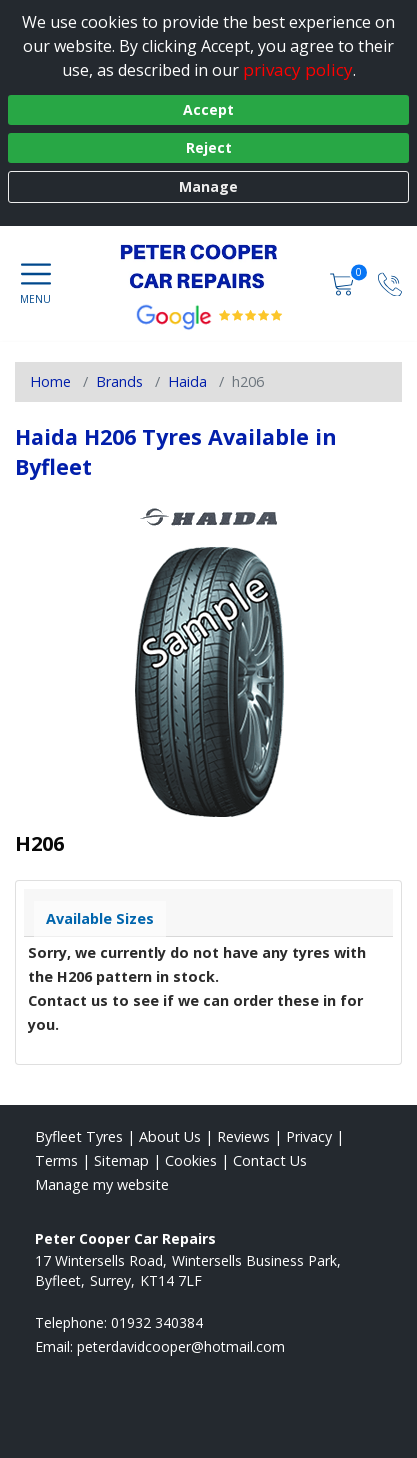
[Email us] (181, 1346)
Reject (209, 147)
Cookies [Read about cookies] (191, 1160)
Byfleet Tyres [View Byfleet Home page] (79, 1136)
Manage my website (102, 1184)
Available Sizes (100, 918)
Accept (208, 109)
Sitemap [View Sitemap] (121, 1160)
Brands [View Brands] (119, 381)
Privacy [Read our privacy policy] (309, 1136)
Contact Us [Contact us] (270, 1160)
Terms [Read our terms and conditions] (56, 1160)
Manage (208, 186)
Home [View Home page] (50, 381)
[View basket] (344, 282)
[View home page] (209, 266)
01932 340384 (157, 1322)
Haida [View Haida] (187, 381)
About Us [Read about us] (170, 1136)
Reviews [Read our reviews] (243, 1136)
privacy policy (298, 69)
